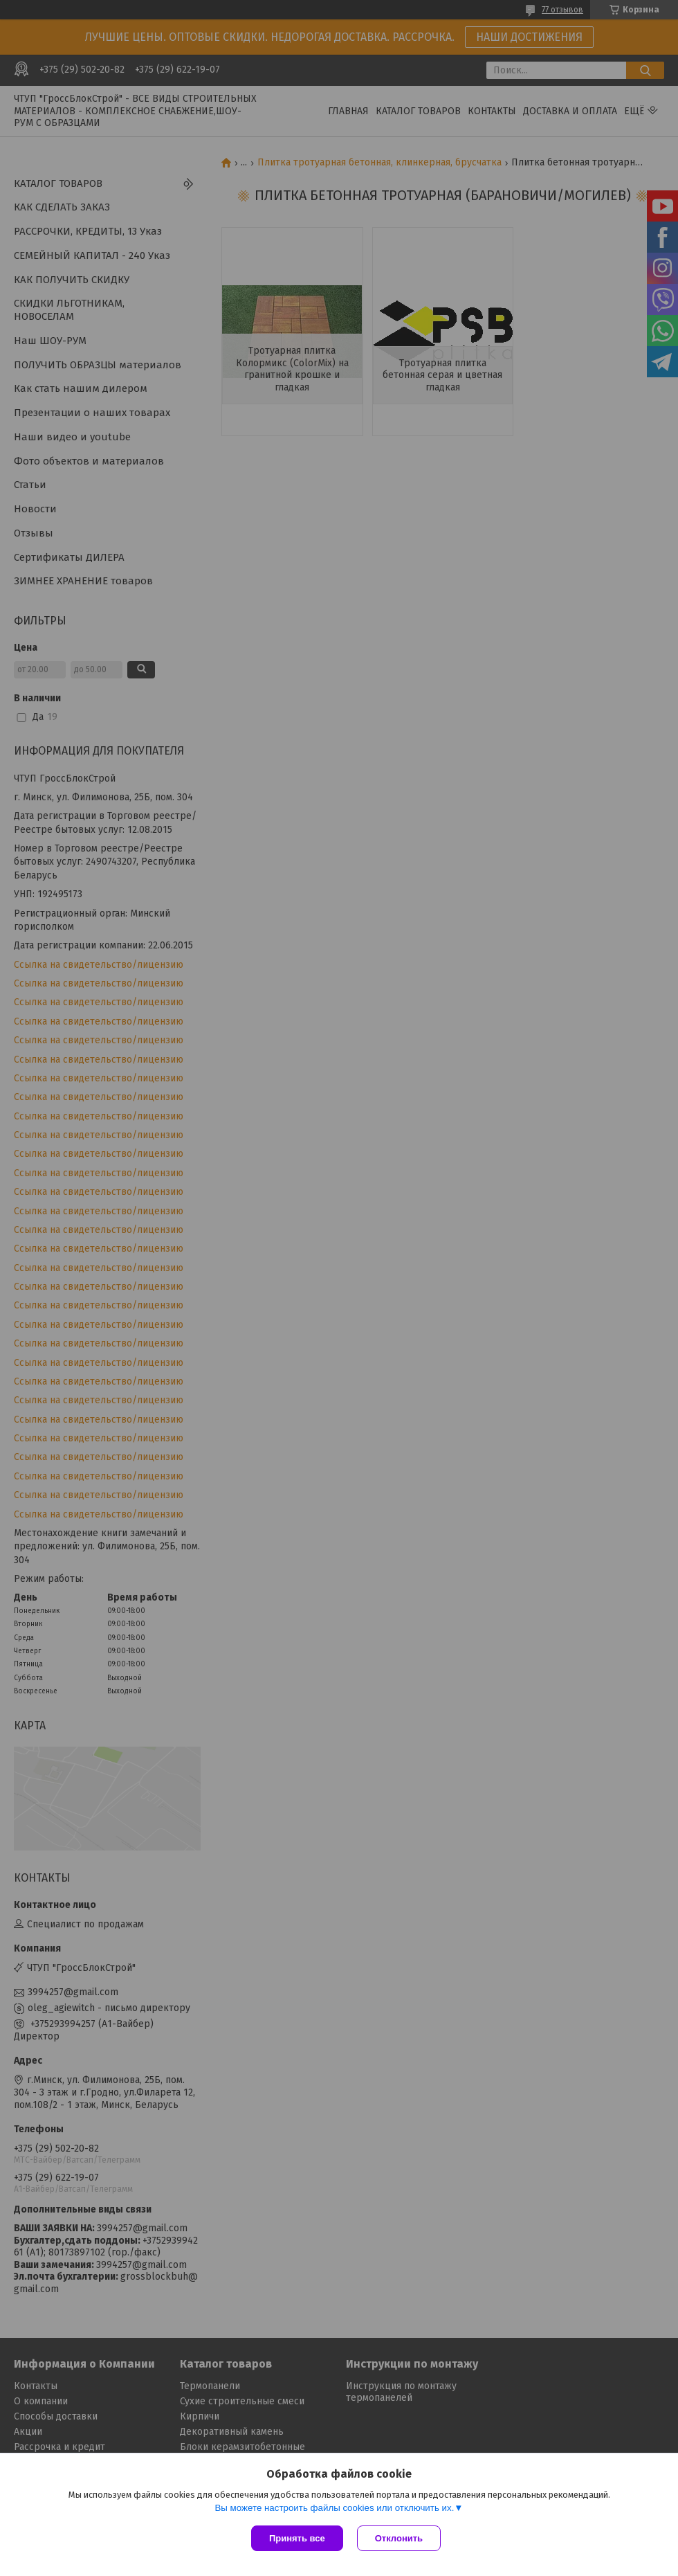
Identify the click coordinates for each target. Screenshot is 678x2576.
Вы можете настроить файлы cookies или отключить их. (334, 2508)
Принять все (297, 2538)
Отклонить (399, 2538)
